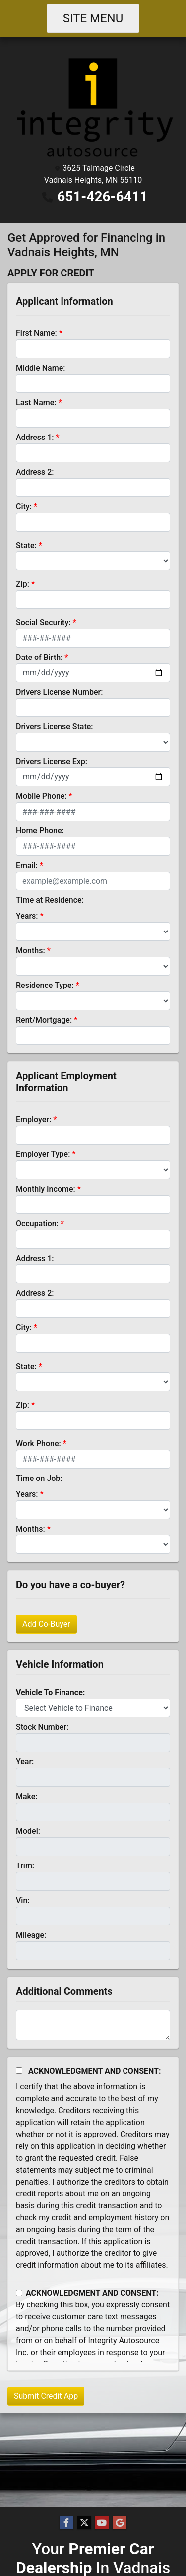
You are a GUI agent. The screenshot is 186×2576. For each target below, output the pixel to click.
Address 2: (35, 472)
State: (26, 545)
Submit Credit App (46, 2396)
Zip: (22, 584)
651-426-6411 (102, 196)
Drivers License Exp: (51, 761)
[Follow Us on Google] (119, 2523)
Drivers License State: (54, 726)
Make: (27, 1796)
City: (24, 506)
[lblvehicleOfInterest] (93, 1708)
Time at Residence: (50, 900)
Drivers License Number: (59, 692)
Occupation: (37, 1223)
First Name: (36, 333)
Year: (25, 1761)
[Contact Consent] (19, 2293)
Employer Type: (43, 1154)
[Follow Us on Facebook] (66, 2523)
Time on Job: (39, 1478)
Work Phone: (38, 1443)
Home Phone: (40, 830)
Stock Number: (42, 1727)
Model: (28, 1831)
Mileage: (31, 1935)
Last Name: (36, 402)
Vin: (23, 1900)
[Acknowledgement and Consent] (19, 2070)
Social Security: (43, 622)
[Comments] (93, 2025)
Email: (27, 865)
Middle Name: (40, 368)
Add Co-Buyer (46, 1624)
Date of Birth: (39, 657)
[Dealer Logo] (93, 107)
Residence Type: (45, 985)
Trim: (25, 1865)
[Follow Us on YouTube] (102, 2523)
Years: (27, 916)
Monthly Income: (45, 1189)
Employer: (33, 1119)
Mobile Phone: (41, 796)
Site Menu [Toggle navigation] (93, 18)
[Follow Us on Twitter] (84, 2523)
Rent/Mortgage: (44, 1020)
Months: (30, 950)
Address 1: (35, 437)
